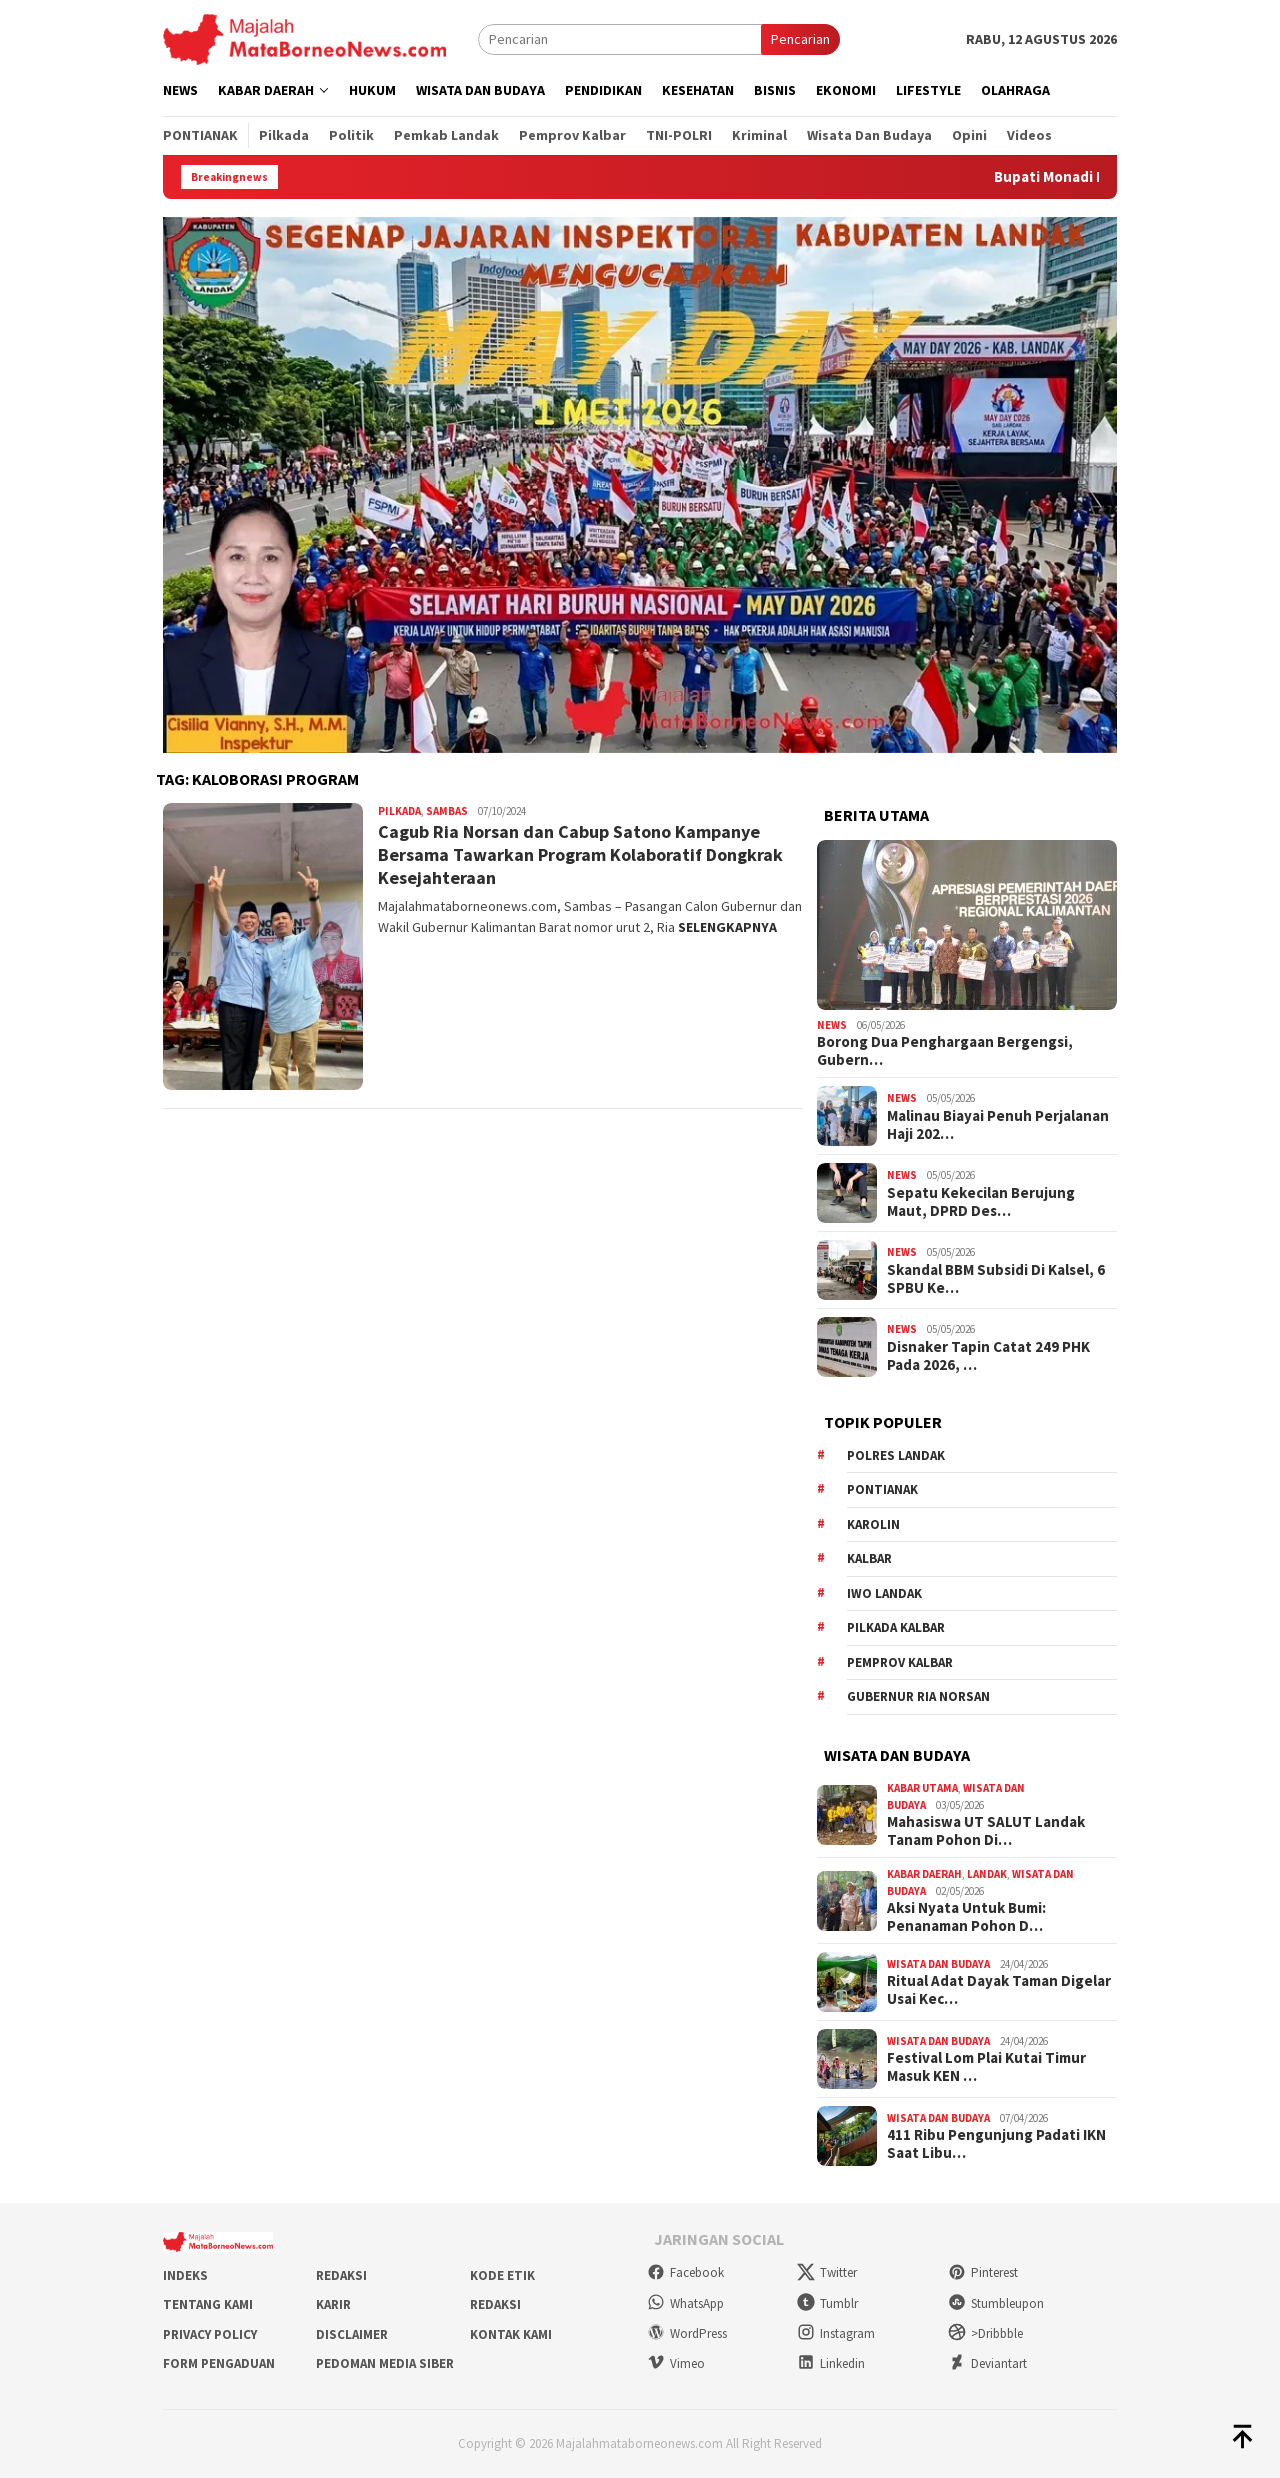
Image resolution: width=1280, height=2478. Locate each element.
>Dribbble (985, 2333)
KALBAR (869, 1558)
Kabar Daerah (924, 1874)
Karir (333, 2304)
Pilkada (399, 811)
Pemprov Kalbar (900, 1662)
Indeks (185, 2275)
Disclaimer (352, 2334)
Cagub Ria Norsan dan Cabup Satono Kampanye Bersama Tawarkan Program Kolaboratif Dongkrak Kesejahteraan (580, 855)
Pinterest (983, 2272)
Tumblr (827, 2303)
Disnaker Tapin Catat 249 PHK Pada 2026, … (988, 1356)
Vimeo (676, 2363)
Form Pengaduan (219, 2363)
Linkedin (831, 2363)
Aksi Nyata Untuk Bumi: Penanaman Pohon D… (966, 1917)
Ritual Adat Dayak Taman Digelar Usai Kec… (999, 1990)
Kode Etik (502, 2275)
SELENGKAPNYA (727, 927)
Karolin (873, 1524)
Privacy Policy (210, 2334)
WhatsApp (685, 2303)
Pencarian (800, 39)
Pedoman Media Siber (385, 2363)
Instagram (836, 2333)
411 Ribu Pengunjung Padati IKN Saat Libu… (996, 2144)
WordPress (687, 2333)
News (832, 1025)
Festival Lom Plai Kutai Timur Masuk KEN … (986, 2067)
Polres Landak (896, 1455)
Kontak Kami (511, 2334)
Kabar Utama (922, 1788)
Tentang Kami (208, 2304)
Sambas (447, 811)
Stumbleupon (996, 2303)
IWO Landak (884, 1593)
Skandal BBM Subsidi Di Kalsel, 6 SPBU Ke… (996, 1279)
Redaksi (341, 2275)
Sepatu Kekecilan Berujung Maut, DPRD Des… (981, 1202)
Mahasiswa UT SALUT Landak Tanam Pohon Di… (986, 1831)
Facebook (685, 2272)
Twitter (827, 2272)
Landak (987, 1874)
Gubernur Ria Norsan (918, 1696)
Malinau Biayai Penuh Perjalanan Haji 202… (998, 1125)
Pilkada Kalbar (896, 1627)
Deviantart (987, 2363)
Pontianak (882, 1489)
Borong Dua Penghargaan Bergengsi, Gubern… (945, 1051)
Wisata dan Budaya (938, 1964)
